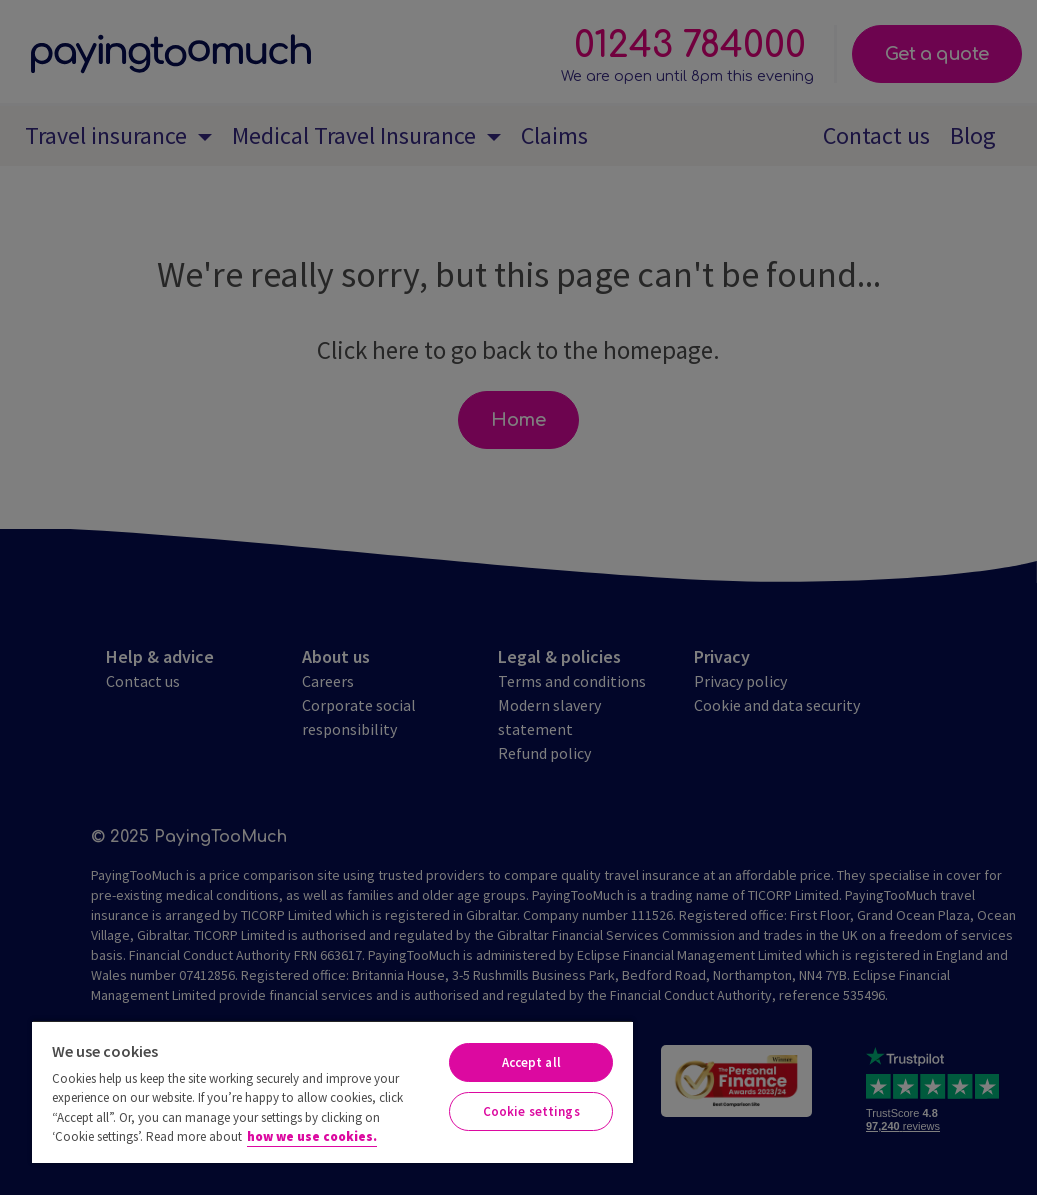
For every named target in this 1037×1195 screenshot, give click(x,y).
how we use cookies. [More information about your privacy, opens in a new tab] (312, 1136)
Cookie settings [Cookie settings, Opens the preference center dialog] (531, 1111)
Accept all (531, 1062)
